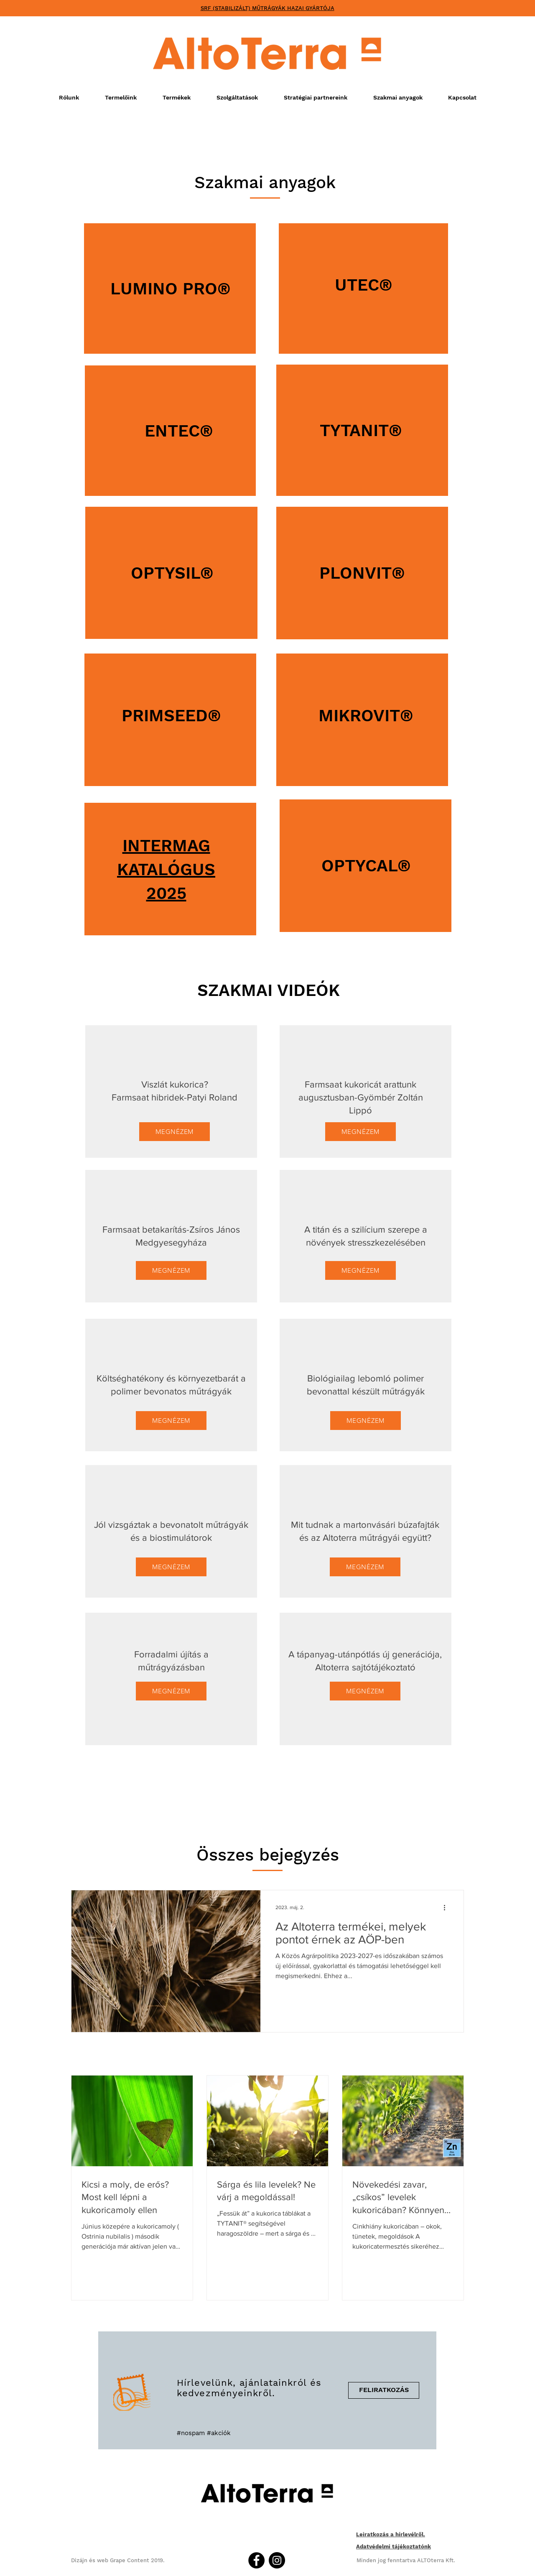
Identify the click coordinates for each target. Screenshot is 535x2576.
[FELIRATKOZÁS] (383, 2390)
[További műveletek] (447, 1907)
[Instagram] (277, 2560)
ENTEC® (179, 431)
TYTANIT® (361, 430)
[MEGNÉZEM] (174, 1131)
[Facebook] (256, 2560)
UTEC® (363, 285)
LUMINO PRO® (170, 289)
